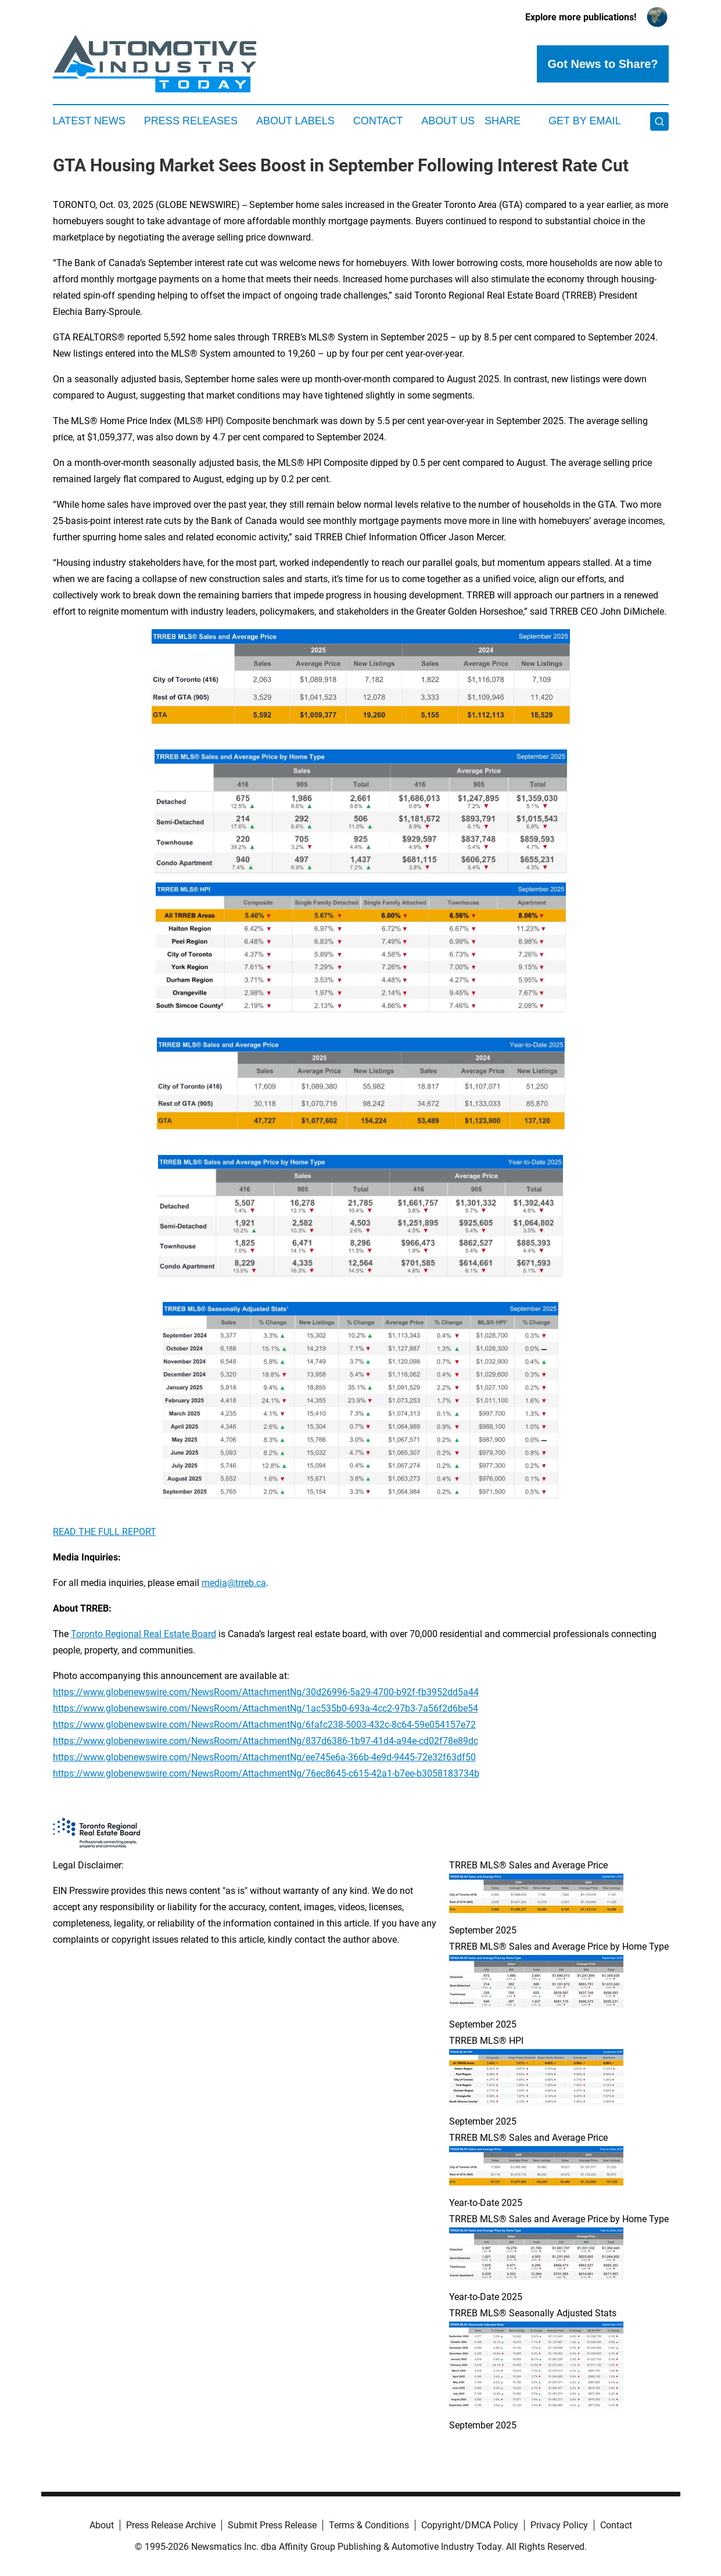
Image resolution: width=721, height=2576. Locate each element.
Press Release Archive (171, 2525)
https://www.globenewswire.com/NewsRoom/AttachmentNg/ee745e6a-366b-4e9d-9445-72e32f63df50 (264, 1757)
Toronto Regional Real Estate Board (143, 1633)
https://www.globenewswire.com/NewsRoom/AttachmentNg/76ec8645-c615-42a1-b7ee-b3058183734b (266, 1773)
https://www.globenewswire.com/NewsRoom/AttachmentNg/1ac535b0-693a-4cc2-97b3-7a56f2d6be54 (265, 1708)
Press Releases (191, 121)
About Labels (295, 121)
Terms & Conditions (369, 2525)
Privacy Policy (559, 2525)
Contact (378, 121)
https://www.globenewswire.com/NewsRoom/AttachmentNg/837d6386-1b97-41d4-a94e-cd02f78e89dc (265, 1740)
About (101, 2525)
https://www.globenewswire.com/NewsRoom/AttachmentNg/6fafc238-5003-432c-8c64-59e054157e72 (264, 1724)
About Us (448, 121)
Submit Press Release (272, 2525)
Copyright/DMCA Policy (469, 2525)
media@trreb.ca (234, 1582)
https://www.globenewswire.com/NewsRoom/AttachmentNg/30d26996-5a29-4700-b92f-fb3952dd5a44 (266, 1692)
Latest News (89, 121)
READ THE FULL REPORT (104, 1531)
